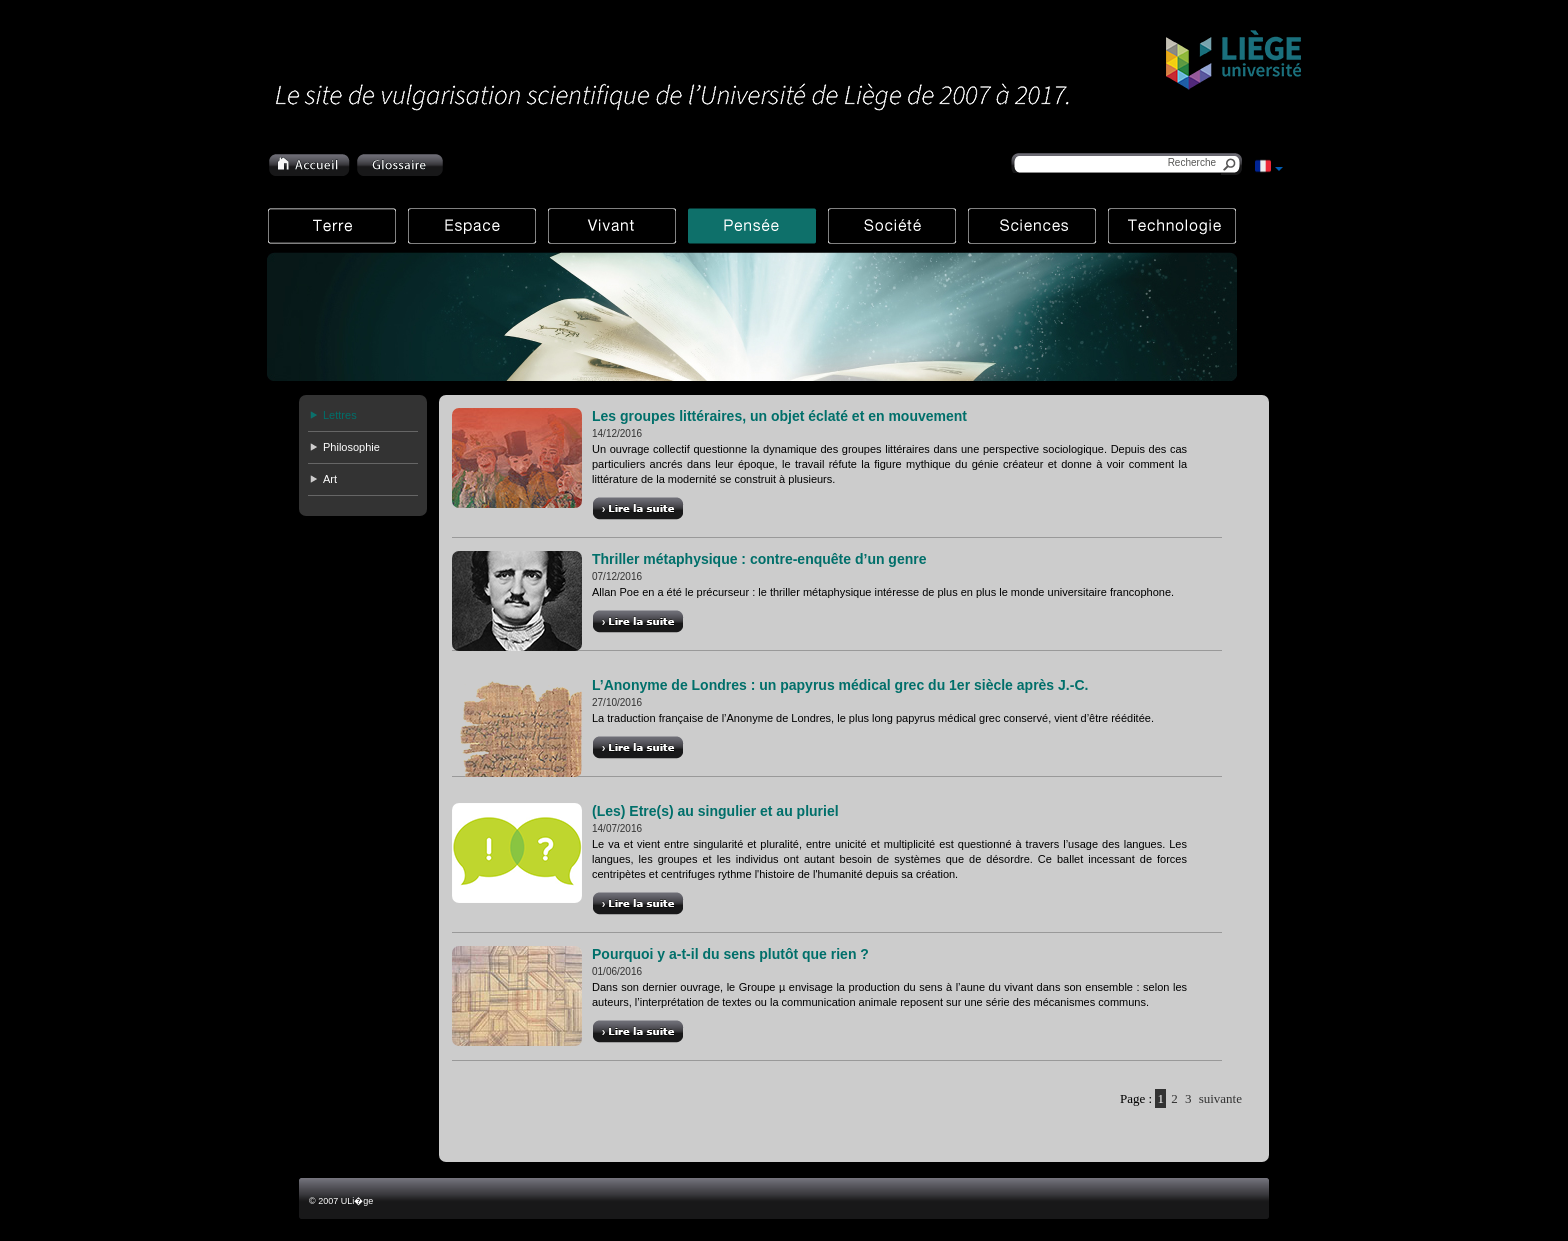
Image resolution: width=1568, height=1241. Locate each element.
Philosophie (351, 447)
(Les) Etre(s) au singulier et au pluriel (715, 811)
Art (330, 479)
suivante (1220, 1098)
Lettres (340, 415)
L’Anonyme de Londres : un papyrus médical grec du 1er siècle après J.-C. (840, 685)
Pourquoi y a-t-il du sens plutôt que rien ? (730, 954)
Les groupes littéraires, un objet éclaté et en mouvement (779, 416)
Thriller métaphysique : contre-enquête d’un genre (759, 559)
